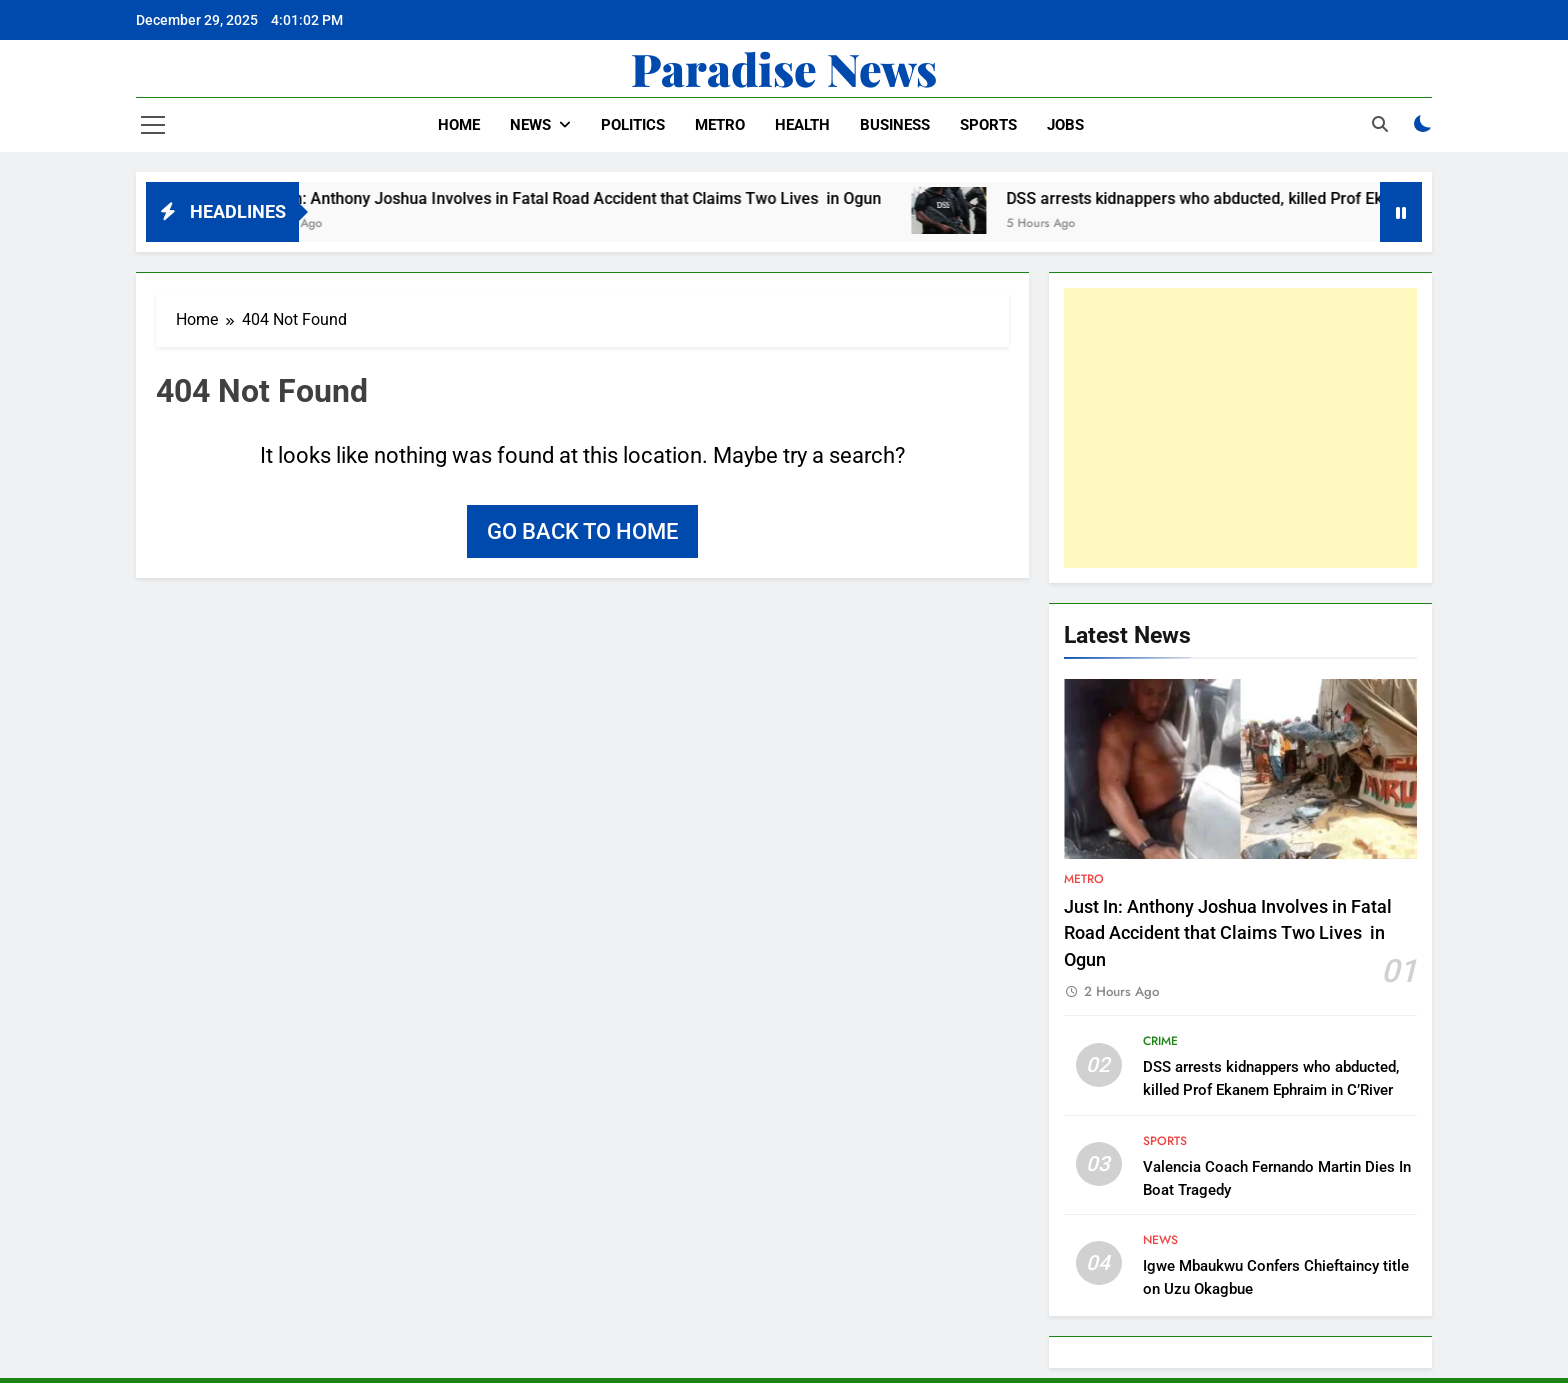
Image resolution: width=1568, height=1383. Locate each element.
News (530, 125)
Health (802, 125)
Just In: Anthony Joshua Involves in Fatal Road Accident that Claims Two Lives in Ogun (586, 198)
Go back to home (582, 531)
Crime (1160, 1041)
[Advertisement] (1240, 428)
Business (895, 125)
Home (459, 125)
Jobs (1065, 125)
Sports (988, 125)
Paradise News (784, 68)
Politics (633, 125)
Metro (720, 125)
